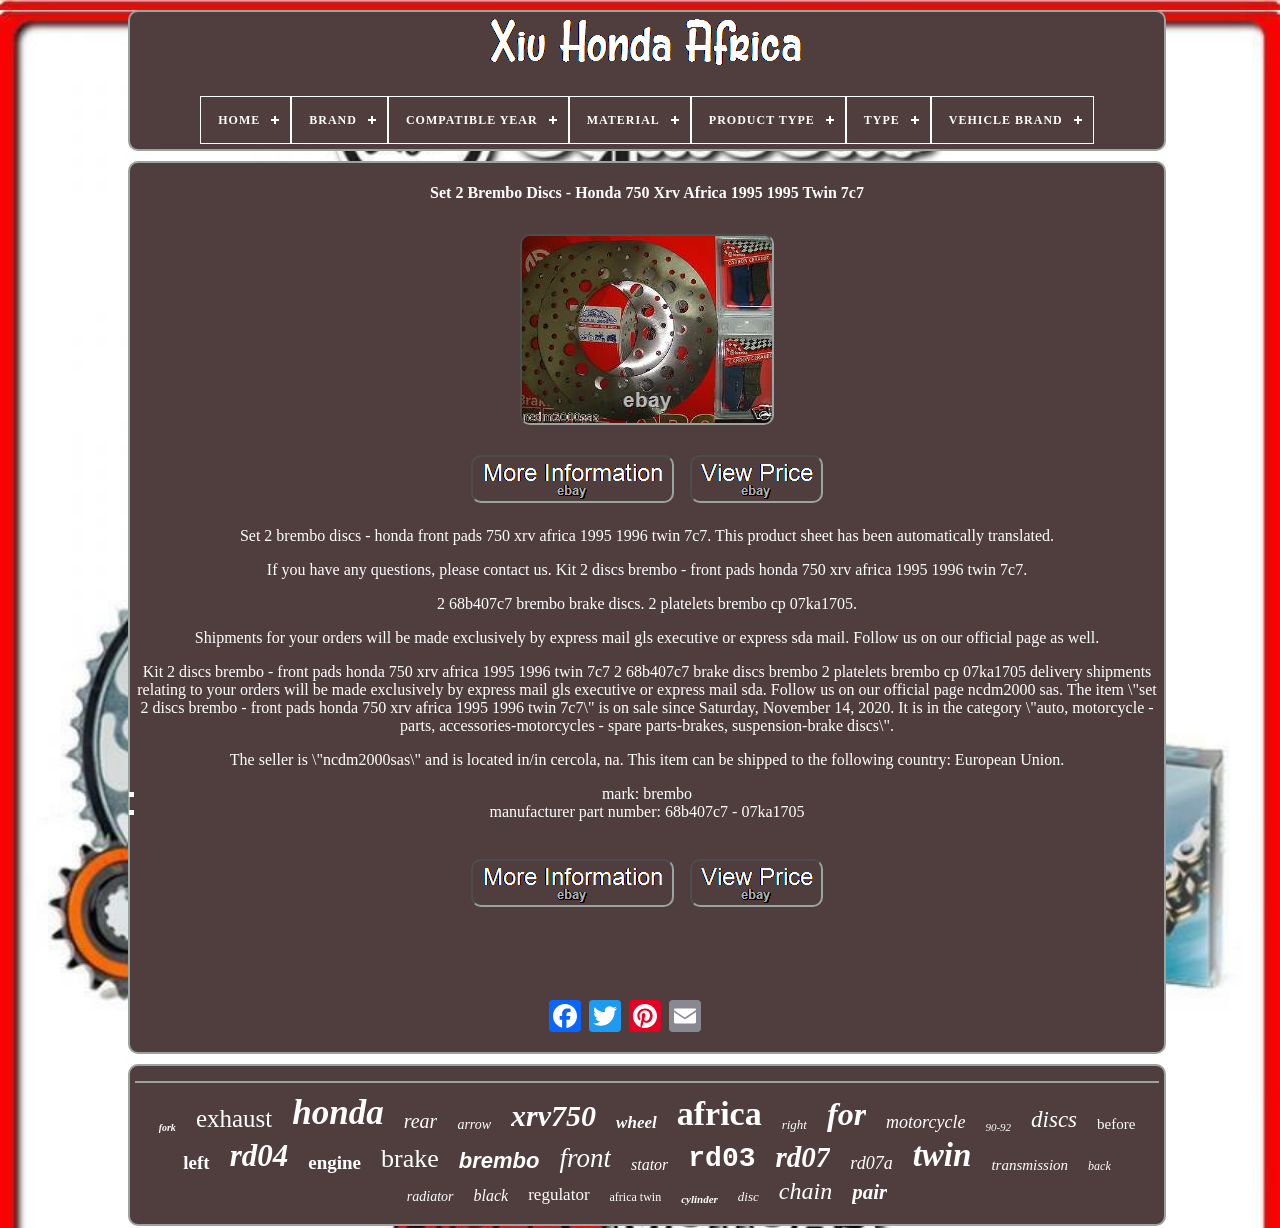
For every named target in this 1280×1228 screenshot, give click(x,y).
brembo (499, 1160)
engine (334, 1162)
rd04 (259, 1155)
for (846, 1114)
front (585, 1158)
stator (649, 1164)
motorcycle (925, 1122)
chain (805, 1191)
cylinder (699, 1199)
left (196, 1162)
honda (337, 1112)
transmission (1029, 1165)
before (1116, 1124)
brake (410, 1158)
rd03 (721, 1158)
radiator (430, 1196)
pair (869, 1192)
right (794, 1124)
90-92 (998, 1127)
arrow (474, 1124)
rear (421, 1121)
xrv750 (553, 1115)
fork (167, 1127)
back (1099, 1166)
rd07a (871, 1163)
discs (1054, 1119)
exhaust (234, 1118)
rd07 (803, 1157)
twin (942, 1155)
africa (719, 1113)
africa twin (636, 1197)
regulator (558, 1194)
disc (748, 1196)
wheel (636, 1122)
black (491, 1195)
